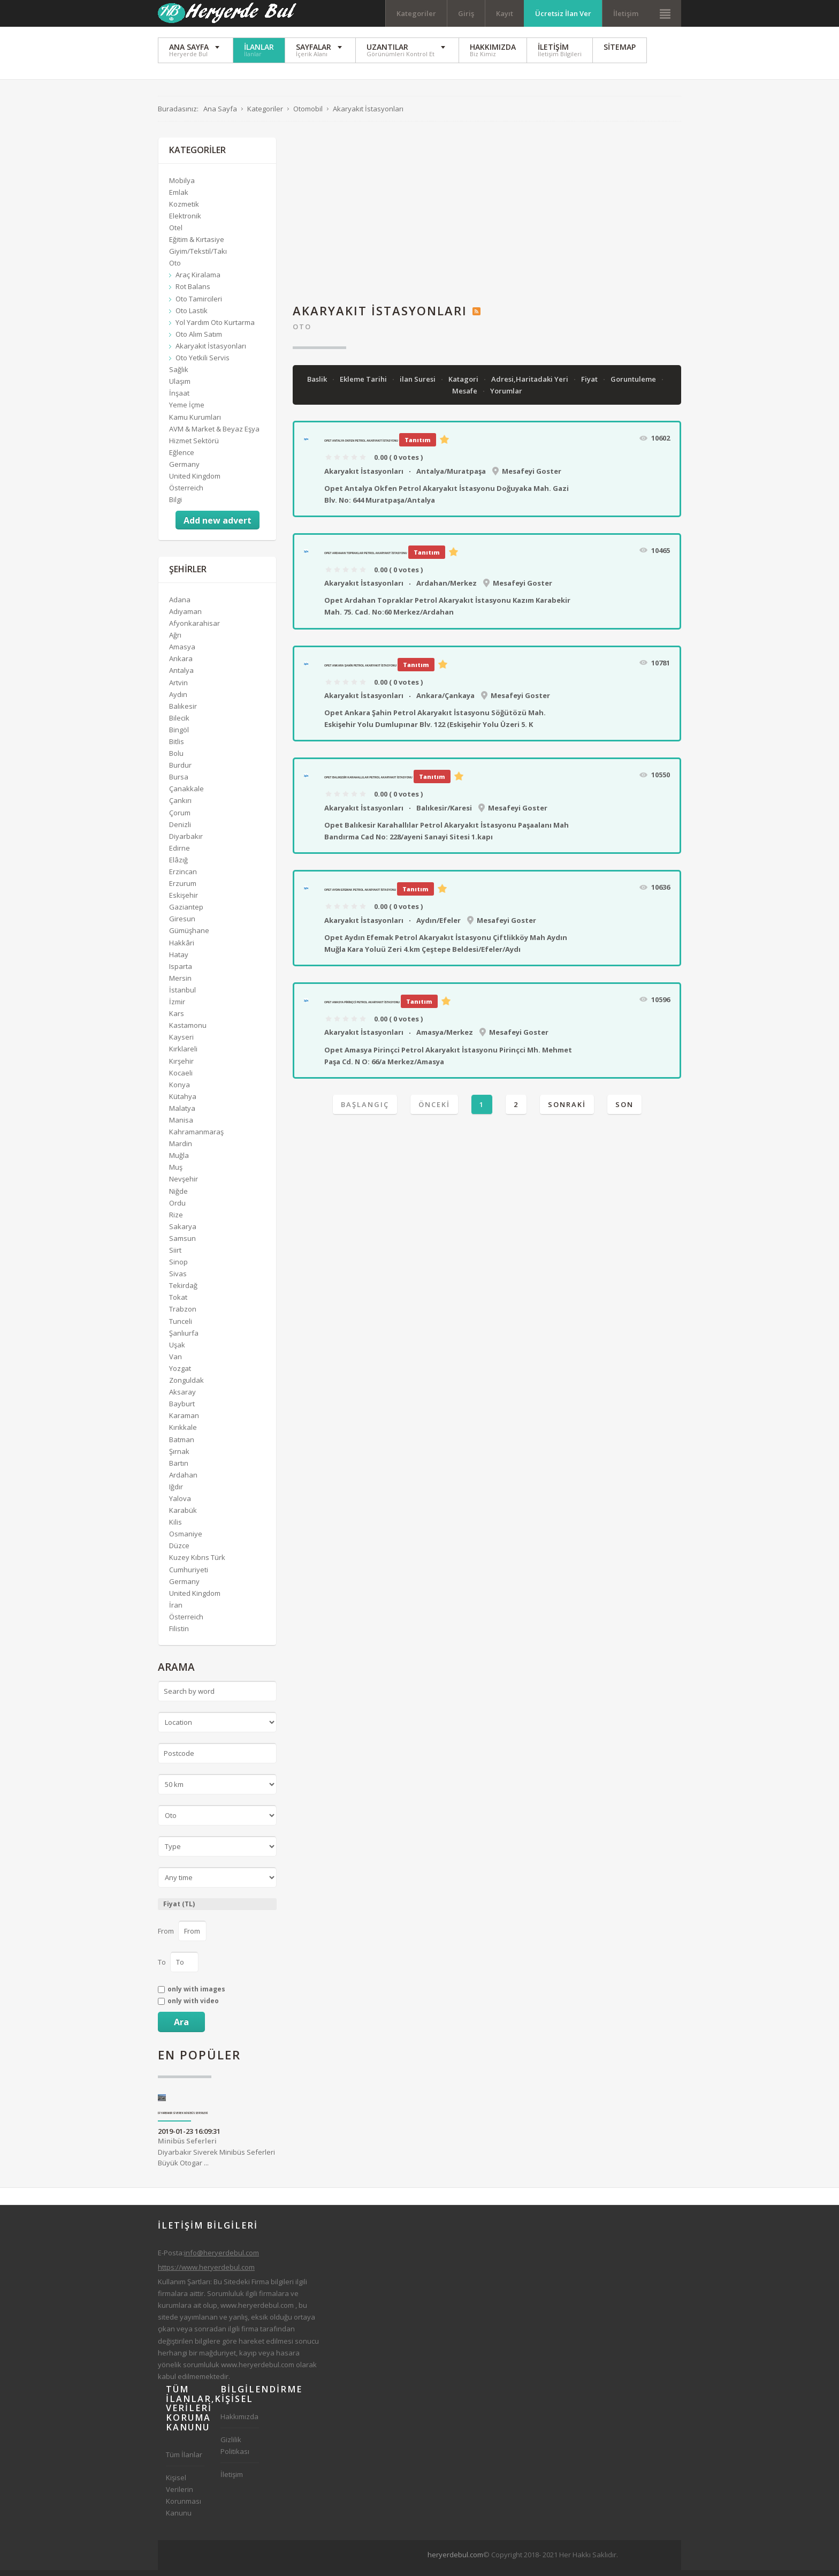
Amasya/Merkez (444, 1038)
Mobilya (182, 186)
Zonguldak (186, 1386)
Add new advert (217, 526)
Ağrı (175, 641)
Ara (181, 2028)
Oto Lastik (192, 316)
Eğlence (181, 458)
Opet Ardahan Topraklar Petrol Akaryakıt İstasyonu (365, 558)
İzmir (177, 1007)
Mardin (180, 1149)
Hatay (178, 960)
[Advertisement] (487, 218)
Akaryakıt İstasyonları (363, 477)
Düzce (179, 1551)
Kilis (175, 1528)
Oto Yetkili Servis (203, 363)
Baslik (318, 385)
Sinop (178, 1267)
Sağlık (178, 375)
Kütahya (182, 1102)
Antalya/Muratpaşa (451, 477)
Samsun (182, 1244)
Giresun (182, 924)
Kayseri (181, 1043)
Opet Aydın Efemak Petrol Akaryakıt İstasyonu (360, 895)
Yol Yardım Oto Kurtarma (215, 328)
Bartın (178, 1469)
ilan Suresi (418, 385)
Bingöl (179, 735)
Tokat (178, 1303)
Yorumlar (506, 396)
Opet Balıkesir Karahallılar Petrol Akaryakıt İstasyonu (368, 783)
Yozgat (180, 1374)
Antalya (181, 676)
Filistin (179, 1634)
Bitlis (176, 747)
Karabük (183, 1516)
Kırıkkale (183, 1433)
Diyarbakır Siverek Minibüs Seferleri (183, 2119)
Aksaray (182, 1398)
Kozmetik (184, 210)
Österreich (186, 493)
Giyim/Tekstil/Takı (198, 257)
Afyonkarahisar (194, 629)
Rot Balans (193, 293)
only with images (196, 1995)
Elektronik (185, 221)
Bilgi (175, 505)
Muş (175, 1173)
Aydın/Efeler (438, 926)
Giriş (466, 13)
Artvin (178, 688)
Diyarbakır (186, 842)
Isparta (180, 972)
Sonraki (567, 1110)
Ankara (181, 664)
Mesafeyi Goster (531, 477)
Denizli (180, 830)
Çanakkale (186, 794)
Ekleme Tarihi (364, 385)
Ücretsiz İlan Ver (563, 13)
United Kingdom (194, 482)
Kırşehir (181, 1067)
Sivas (178, 1279)
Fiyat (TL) (179, 1909)
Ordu (177, 1209)
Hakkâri (181, 948)
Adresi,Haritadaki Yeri (530, 385)
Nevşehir (183, 1185)
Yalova (180, 1504)
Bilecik (179, 724)
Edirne (179, 854)
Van (175, 1362)
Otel (175, 233)
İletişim (625, 13)
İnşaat (179, 399)
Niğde (178, 1197)
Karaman (184, 1421)
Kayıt (504, 13)
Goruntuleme (634, 385)
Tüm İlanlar (184, 2460)
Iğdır (176, 1492)
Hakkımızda (239, 2422)
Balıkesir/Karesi (444, 814)
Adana (179, 605)
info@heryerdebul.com (221, 2258)
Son (624, 1110)
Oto (302, 332)
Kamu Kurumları (195, 423)
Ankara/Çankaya (445, 701)
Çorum (179, 818)
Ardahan (183, 1481)
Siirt (175, 1256)
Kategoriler (416, 13)
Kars (176, 1019)
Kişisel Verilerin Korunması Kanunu (183, 2501)
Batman (181, 1445)
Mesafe (465, 396)
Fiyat (590, 385)
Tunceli (180, 1327)
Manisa (181, 1126)
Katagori (464, 385)
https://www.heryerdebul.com (206, 2273)
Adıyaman (185, 617)
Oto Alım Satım (199, 340)
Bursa (178, 782)
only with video (193, 2007)
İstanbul (182, 996)
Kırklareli (183, 1054)
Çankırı (180, 807)
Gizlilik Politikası (234, 2451)
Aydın (178, 700)
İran (175, 1611)
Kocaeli (181, 1079)
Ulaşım (179, 387)
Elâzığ (178, 865)
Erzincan (183, 877)
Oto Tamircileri (199, 304)
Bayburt (182, 1409)
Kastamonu (188, 1031)
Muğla (179, 1161)
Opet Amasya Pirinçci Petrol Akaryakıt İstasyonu (362, 1008)
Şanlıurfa (184, 1339)
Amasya (182, 652)
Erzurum (182, 889)
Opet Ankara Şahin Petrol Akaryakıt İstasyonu (360, 671)
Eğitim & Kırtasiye (196, 245)
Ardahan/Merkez (446, 589)
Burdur (180, 771)
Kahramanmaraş (196, 1137)
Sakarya (182, 1232)
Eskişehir (183, 901)
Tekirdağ (183, 1291)
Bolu (176, 759)
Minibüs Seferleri (187, 2147)
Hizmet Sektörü (194, 446)
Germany (184, 470)
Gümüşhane (189, 937)
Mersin (180, 984)
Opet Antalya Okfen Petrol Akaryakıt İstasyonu (361, 446)
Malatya (182, 1114)
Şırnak (179, 1457)
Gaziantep (186, 913)
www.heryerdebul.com (257, 2311)
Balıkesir (183, 712)
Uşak (177, 1350)
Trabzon (182, 1315)
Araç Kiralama (198, 280)
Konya (179, 1090)
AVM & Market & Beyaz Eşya (214, 435)
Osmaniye (185, 1539)
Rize (176, 1220)
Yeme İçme (186, 410)
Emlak (178, 198)
